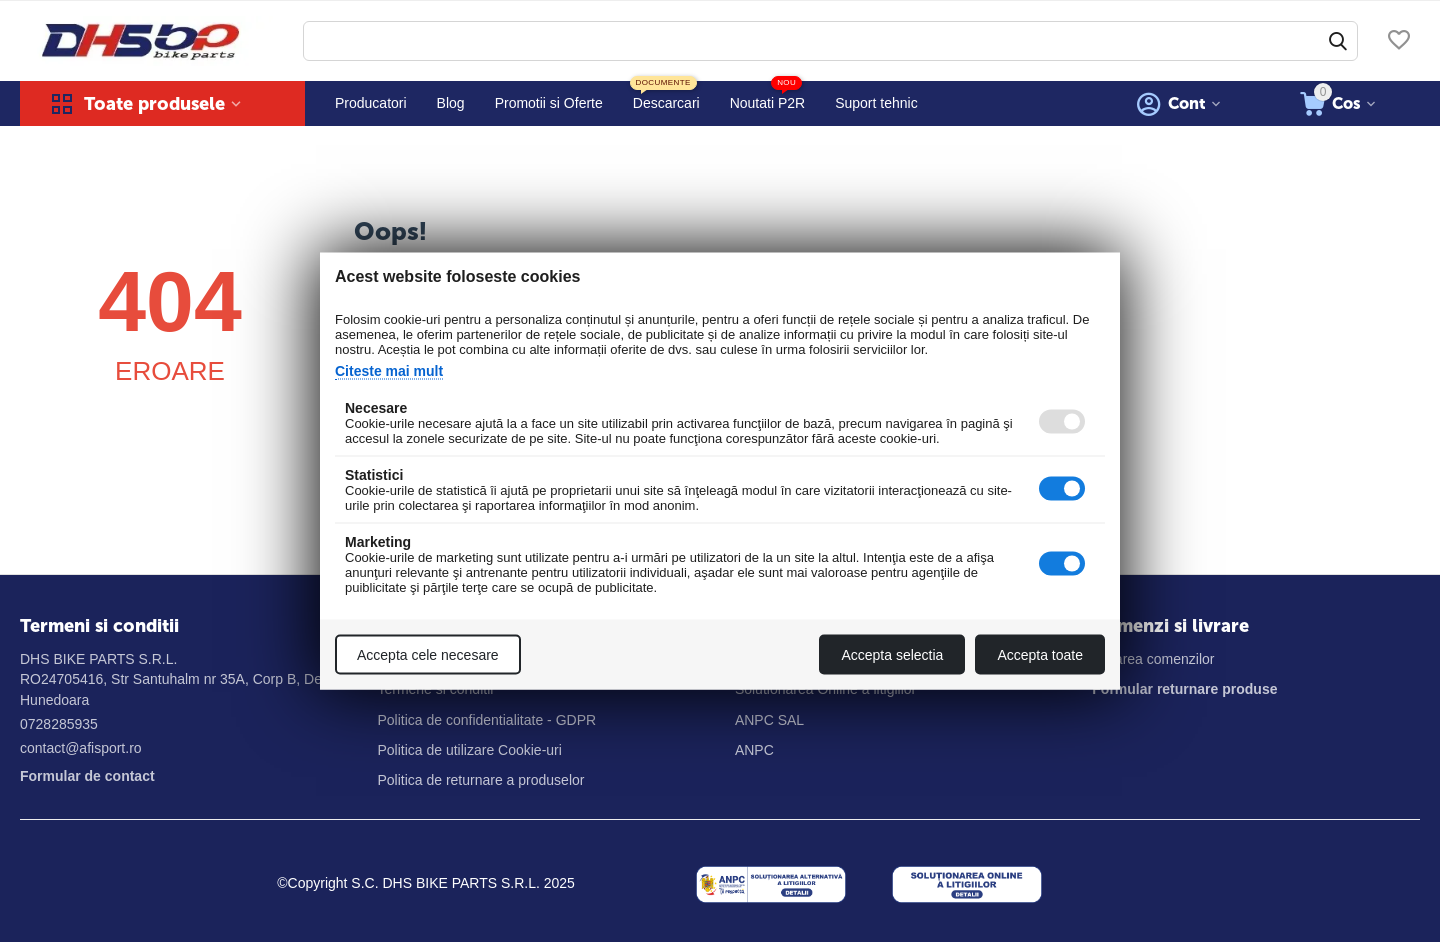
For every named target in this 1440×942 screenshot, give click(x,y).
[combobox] (830, 41)
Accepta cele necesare (428, 655)
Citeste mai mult (389, 371)
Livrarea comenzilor (1153, 659)
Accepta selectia (892, 655)
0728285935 (59, 724)
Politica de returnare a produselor (480, 780)
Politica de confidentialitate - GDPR (486, 720)
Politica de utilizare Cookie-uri (469, 750)
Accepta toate (1040, 655)
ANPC (754, 750)
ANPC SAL (769, 720)
